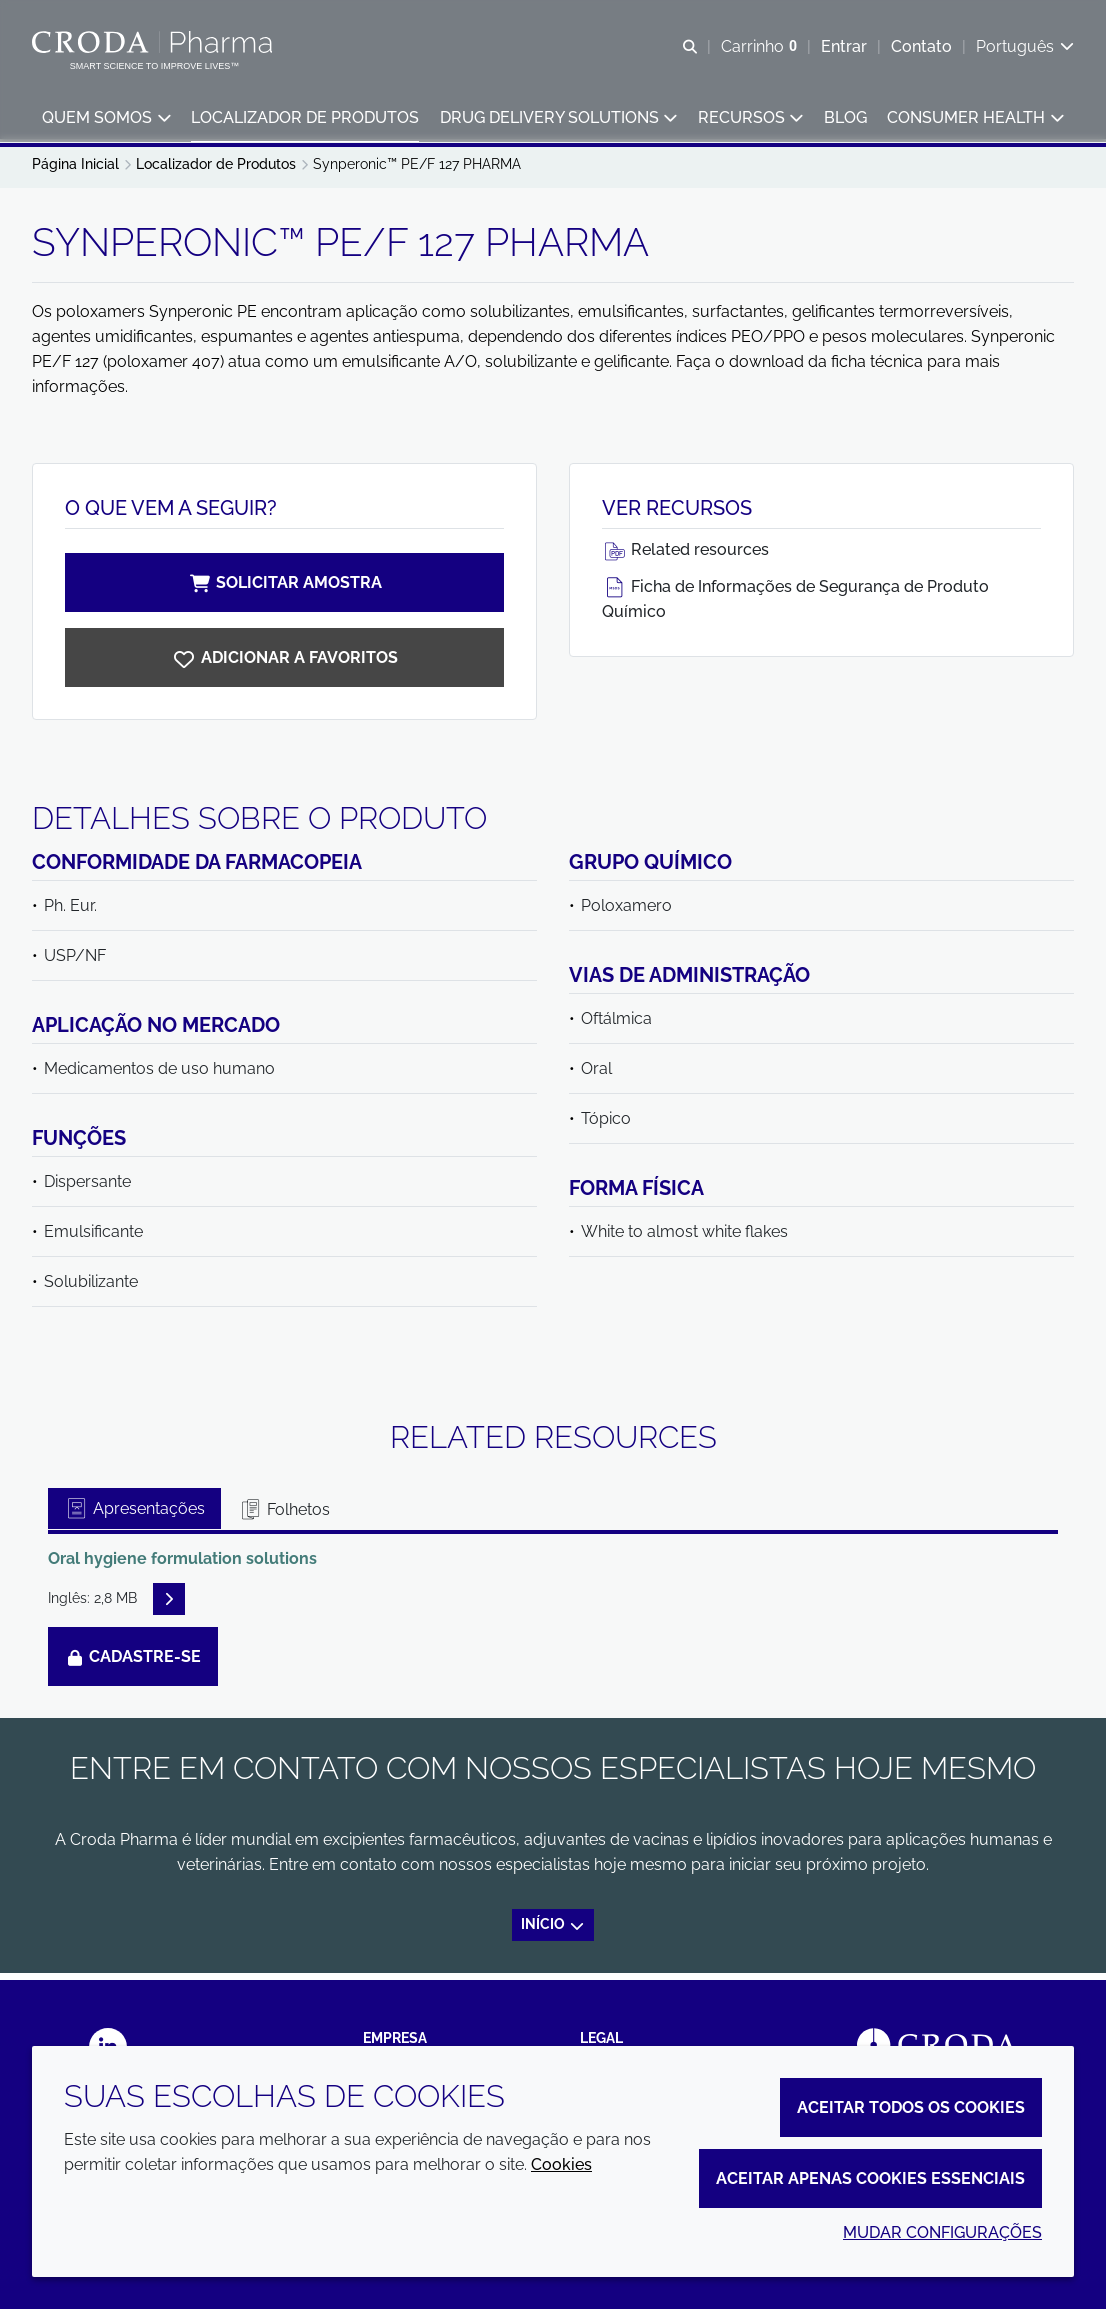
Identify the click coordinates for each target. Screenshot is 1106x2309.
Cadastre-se (133, 1663)
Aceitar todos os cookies (911, 2107)
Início (553, 1931)
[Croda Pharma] (154, 43)
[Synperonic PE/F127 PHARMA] (284, 664)
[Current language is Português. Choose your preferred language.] (1025, 47)
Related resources (685, 556)
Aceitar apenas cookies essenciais (870, 2178)
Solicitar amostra (285, 589)
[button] (106, 120)
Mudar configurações (942, 2232)
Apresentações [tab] (134, 1515)
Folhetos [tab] (284, 1516)
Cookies (561, 2164)
